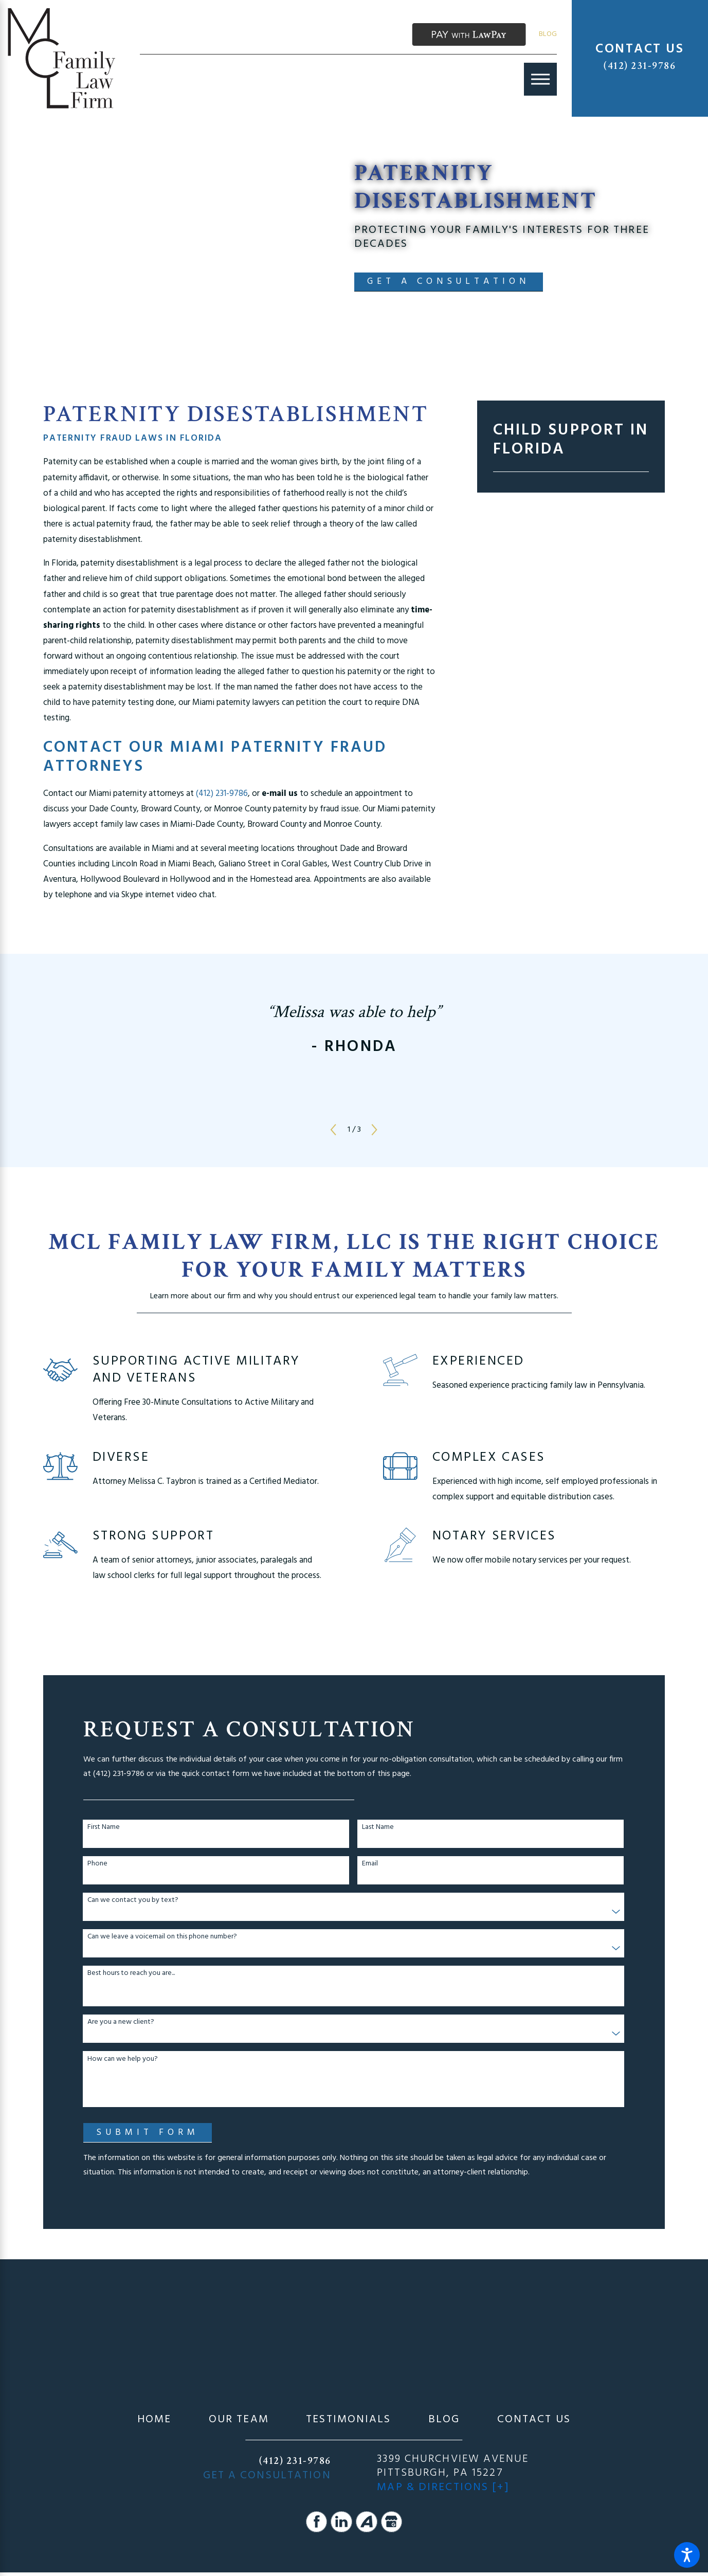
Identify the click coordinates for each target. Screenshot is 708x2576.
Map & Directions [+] (443, 2488)
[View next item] (374, 1129)
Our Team (239, 2420)
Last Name (378, 1827)
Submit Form (147, 2132)
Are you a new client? (120, 2022)
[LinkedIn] (341, 2522)
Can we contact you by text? (132, 1900)
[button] (687, 2555)
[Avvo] (366, 2522)
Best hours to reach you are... (131, 1973)
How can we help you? (122, 2059)
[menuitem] (154, 2420)
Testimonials (348, 2420)
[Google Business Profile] (392, 2522)
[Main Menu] (540, 79)
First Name (103, 1827)
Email (370, 1864)
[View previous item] (333, 1129)
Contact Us (534, 2420)
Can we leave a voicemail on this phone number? (162, 1937)
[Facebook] (317, 2522)
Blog (548, 34)
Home (154, 2420)
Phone (97, 1864)
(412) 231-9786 (640, 65)
